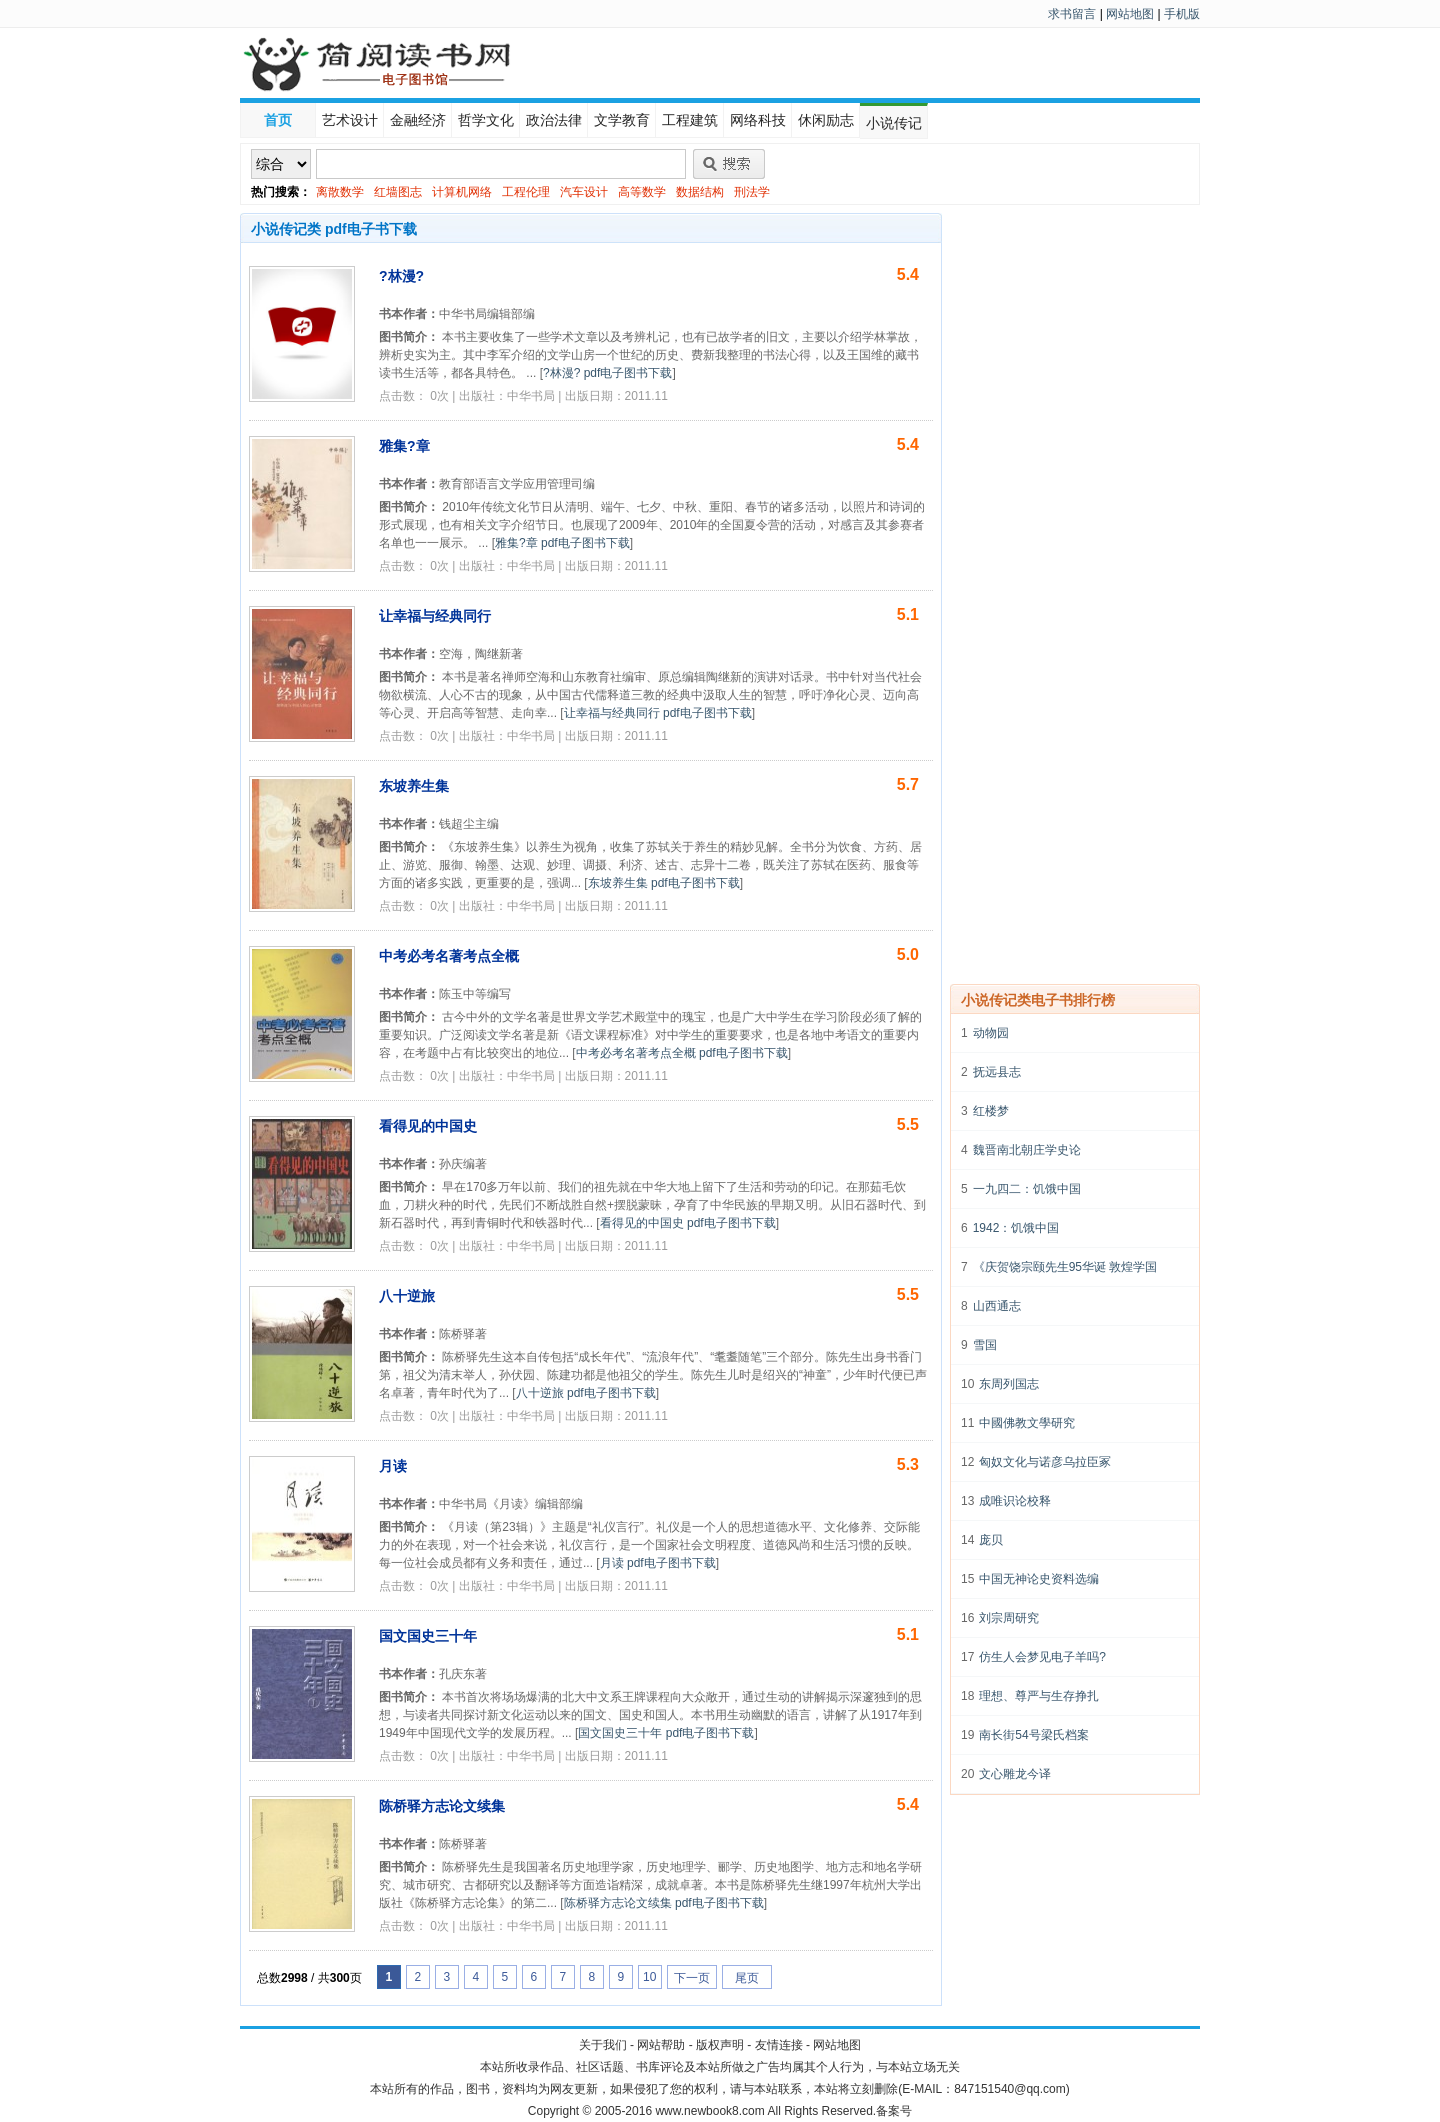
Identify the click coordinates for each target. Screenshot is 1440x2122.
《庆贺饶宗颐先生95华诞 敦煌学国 (1065, 1267)
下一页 (692, 1978)
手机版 (1182, 14)
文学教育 (622, 120)
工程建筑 (690, 120)
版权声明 (720, 2045)
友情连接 (779, 2045)
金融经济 (418, 120)
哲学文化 (486, 120)
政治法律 (554, 120)
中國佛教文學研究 (1027, 1423)
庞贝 (991, 1540)
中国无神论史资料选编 (1039, 1579)
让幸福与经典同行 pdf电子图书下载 (658, 713)
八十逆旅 (407, 1296)
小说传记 (894, 123)
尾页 (747, 1978)
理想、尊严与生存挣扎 (1039, 1696)
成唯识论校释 (1015, 1501)
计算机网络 (462, 192)
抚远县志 (997, 1072)
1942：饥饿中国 (1016, 1228)
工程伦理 (526, 192)
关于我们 (603, 2045)
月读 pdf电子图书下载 (658, 1563)
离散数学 (340, 192)
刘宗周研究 (1009, 1618)
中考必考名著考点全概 (449, 956)
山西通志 (997, 1306)
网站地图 (1130, 14)
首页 (278, 120)
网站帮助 (661, 2045)
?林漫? (401, 276)
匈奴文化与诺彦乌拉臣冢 (1045, 1462)
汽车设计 (584, 192)
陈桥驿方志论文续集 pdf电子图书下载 (664, 1903)
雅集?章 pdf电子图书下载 (562, 543)
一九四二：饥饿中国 (1027, 1189)
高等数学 (642, 192)
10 (649, 1977)
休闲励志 (826, 120)
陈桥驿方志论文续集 (442, 1806)
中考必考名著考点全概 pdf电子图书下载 (682, 1053)
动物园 (991, 1033)
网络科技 (758, 120)
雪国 (985, 1345)
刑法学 (752, 192)
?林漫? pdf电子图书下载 (607, 373)
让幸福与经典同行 (435, 616)
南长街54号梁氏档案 (1033, 1735)
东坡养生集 (414, 786)
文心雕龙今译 (1015, 1774)
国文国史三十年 (428, 1636)
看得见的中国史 (428, 1126)
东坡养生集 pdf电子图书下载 (664, 883)
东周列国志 (1009, 1384)
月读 (393, 1466)
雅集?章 (404, 446)
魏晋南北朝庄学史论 (1027, 1150)
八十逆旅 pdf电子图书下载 (586, 1393)
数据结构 (700, 192)
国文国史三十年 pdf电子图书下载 (666, 1733)
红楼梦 (991, 1111)
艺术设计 (350, 120)
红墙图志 (398, 192)
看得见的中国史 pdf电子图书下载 (688, 1223)
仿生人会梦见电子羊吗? (1042, 1657)
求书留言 (1072, 14)
